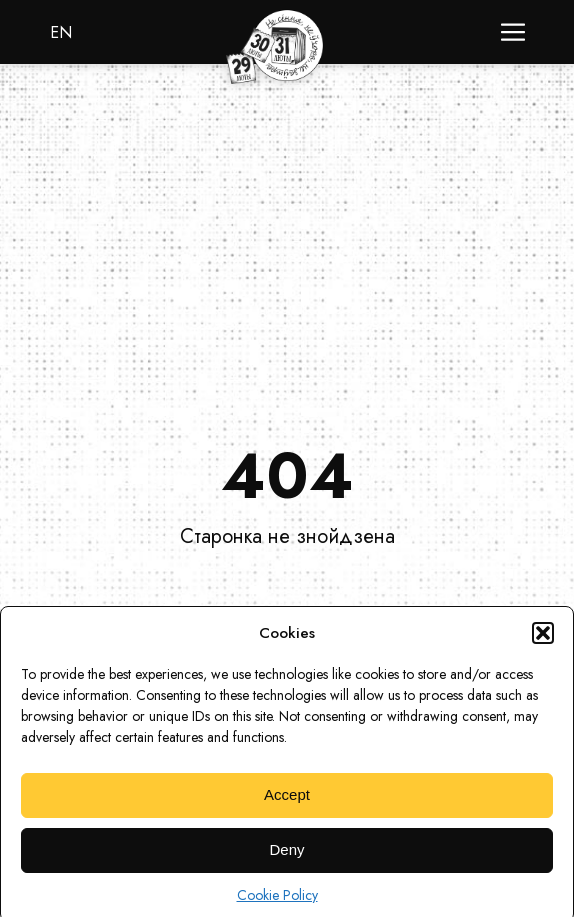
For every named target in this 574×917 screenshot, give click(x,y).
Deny (286, 858)
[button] (543, 641)
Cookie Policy (277, 903)
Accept (287, 803)
